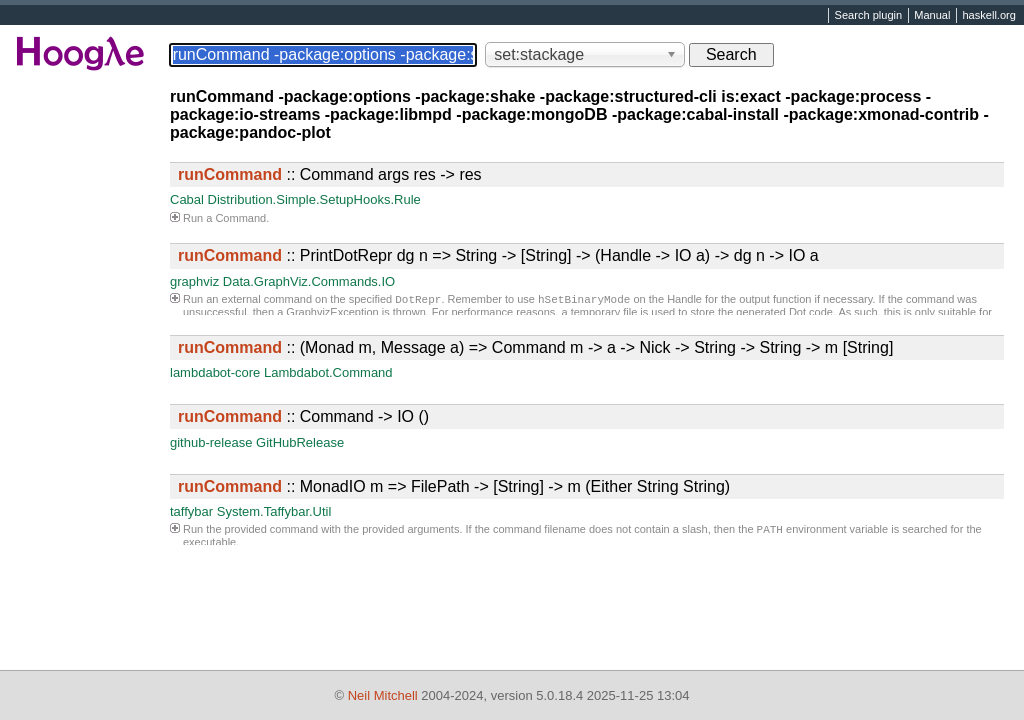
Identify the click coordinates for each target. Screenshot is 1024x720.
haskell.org (988, 16)
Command (240, 218)
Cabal (187, 199)
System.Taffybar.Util (274, 511)
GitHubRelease (300, 442)
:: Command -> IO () (303, 416)
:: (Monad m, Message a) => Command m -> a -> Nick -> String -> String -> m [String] (535, 347)
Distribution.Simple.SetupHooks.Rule (314, 199)
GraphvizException (332, 314)
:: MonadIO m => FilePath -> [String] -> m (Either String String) (454, 486)
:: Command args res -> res (330, 174)
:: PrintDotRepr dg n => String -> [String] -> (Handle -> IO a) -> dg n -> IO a (498, 255)
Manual (932, 16)
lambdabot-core (215, 372)
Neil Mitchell (383, 695)
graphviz (194, 281)
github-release (211, 442)
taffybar (191, 511)
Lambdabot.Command (328, 372)
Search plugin (869, 16)
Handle (684, 301)
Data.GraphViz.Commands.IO (309, 281)
